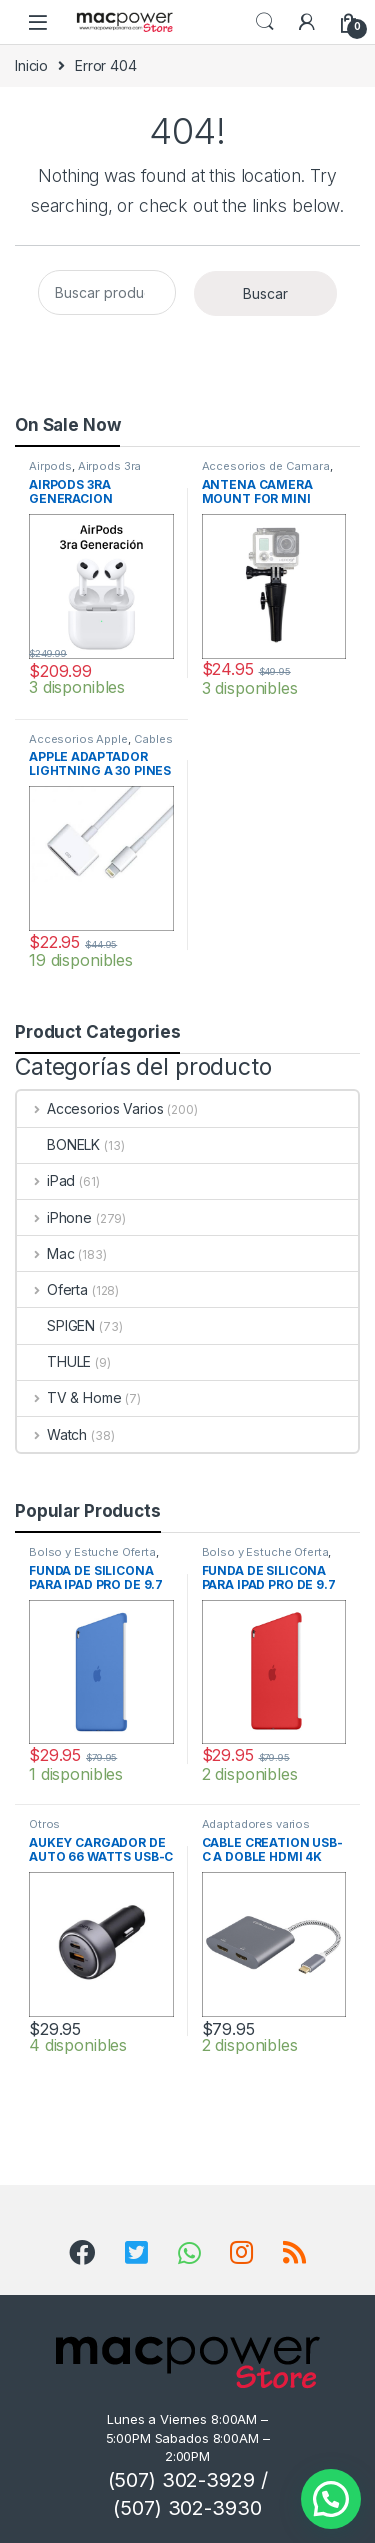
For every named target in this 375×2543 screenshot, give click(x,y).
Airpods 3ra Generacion (85, 472)
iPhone (54, 1217)
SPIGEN (56, 1325)
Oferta (52, 1289)
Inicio (31, 65)
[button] (331, 2499)
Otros (44, 1824)
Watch (52, 1434)
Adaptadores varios (256, 1824)
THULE (54, 1361)
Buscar (265, 293)
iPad (46, 1180)
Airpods (50, 466)
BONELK (58, 1144)
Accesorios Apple (78, 739)
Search (265, 22)
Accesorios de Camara (266, 466)
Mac (45, 1253)
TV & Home (69, 1397)
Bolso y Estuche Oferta (92, 1552)
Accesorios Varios (90, 1108)
